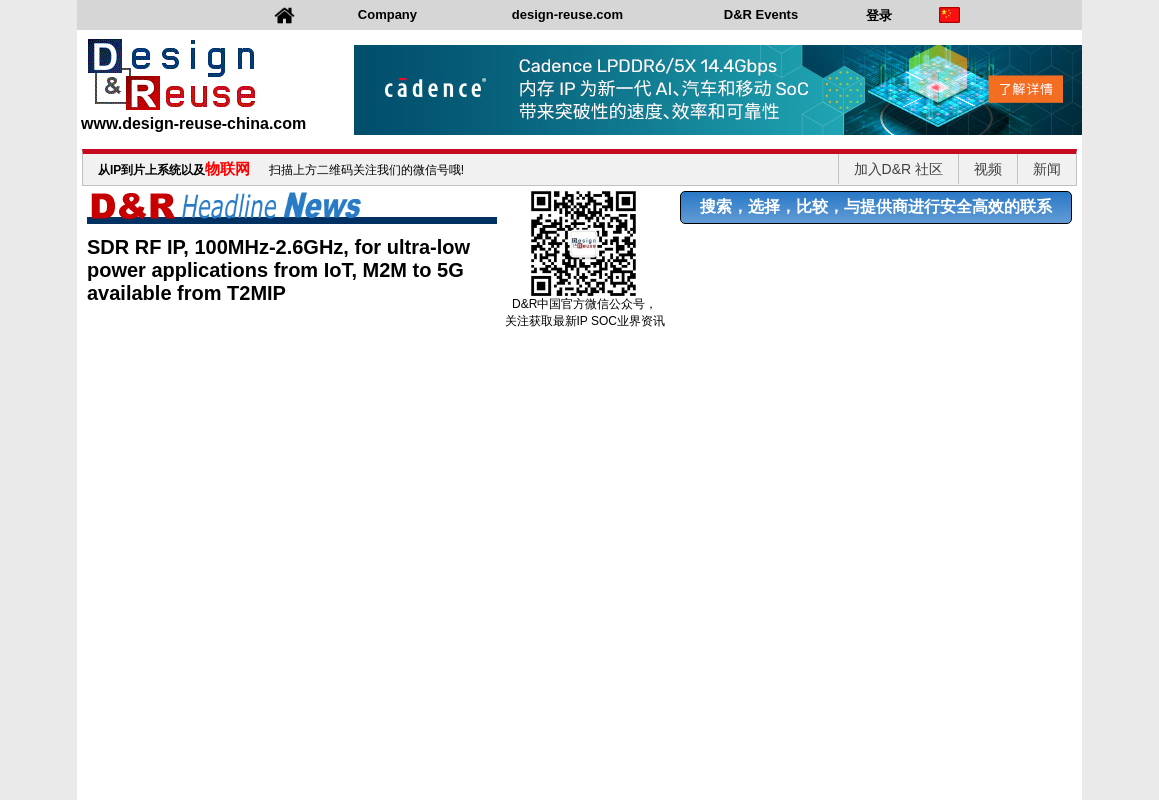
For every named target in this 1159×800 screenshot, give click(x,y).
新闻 (1047, 169)
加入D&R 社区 (898, 169)
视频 (988, 169)
